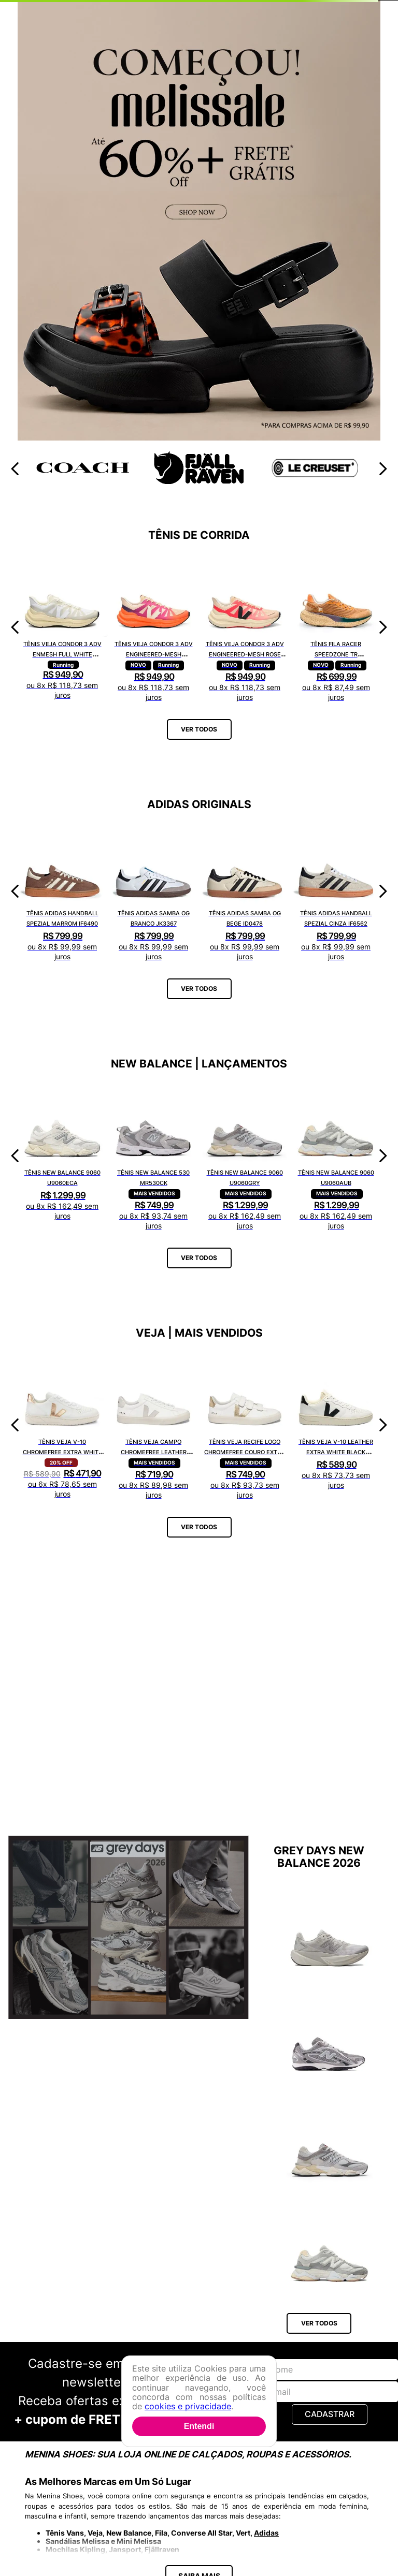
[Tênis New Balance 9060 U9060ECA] (62, 1155)
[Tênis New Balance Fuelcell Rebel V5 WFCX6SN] (329, 1930)
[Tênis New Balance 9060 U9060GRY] (244, 1155)
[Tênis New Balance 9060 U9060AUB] (335, 1155)
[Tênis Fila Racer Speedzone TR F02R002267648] (335, 627)
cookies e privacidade (188, 2406)
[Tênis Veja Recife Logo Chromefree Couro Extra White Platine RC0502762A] (244, 1425)
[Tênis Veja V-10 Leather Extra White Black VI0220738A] (335, 1425)
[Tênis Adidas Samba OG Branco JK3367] (153, 891)
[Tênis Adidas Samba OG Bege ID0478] (244, 891)
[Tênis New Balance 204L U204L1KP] (329, 2035)
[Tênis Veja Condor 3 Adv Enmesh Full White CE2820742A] (62, 627)
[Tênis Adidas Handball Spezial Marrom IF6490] (62, 891)
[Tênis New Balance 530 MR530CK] (153, 1155)
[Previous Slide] (15, 468)
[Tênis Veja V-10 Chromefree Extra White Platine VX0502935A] (62, 1425)
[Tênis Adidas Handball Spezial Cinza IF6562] (335, 891)
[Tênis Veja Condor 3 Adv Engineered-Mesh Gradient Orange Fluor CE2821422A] (153, 627)
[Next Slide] (382, 468)
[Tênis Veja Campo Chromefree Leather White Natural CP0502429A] (153, 1425)
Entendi (199, 2426)
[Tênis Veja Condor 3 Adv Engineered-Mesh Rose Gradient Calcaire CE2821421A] (244, 627)
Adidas (266, 2532)
